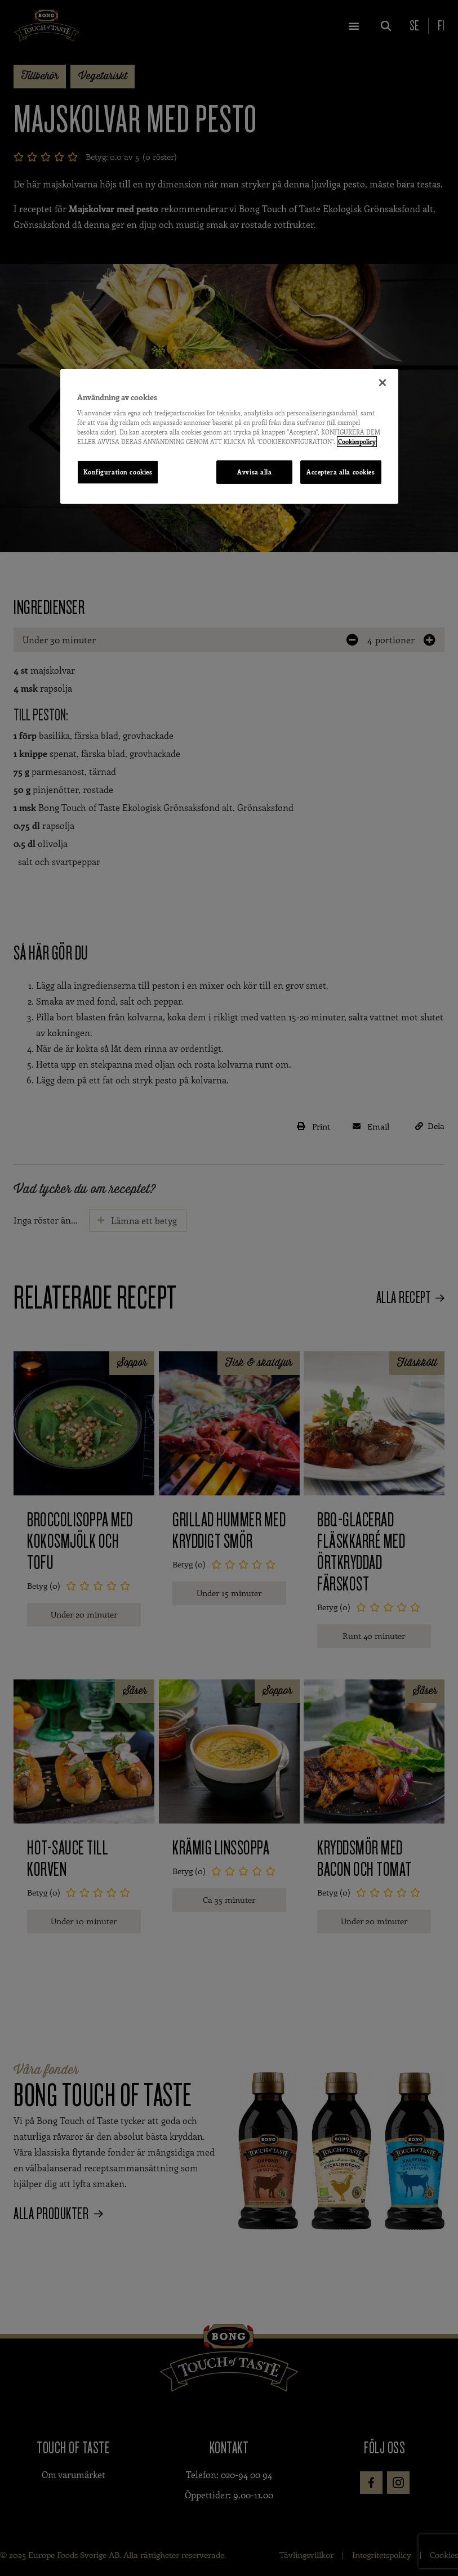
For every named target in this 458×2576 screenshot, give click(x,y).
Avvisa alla (254, 472)
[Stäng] (382, 382)
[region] (229, 436)
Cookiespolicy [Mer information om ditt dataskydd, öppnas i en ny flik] (357, 441)
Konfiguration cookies (118, 472)
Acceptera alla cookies (340, 472)
